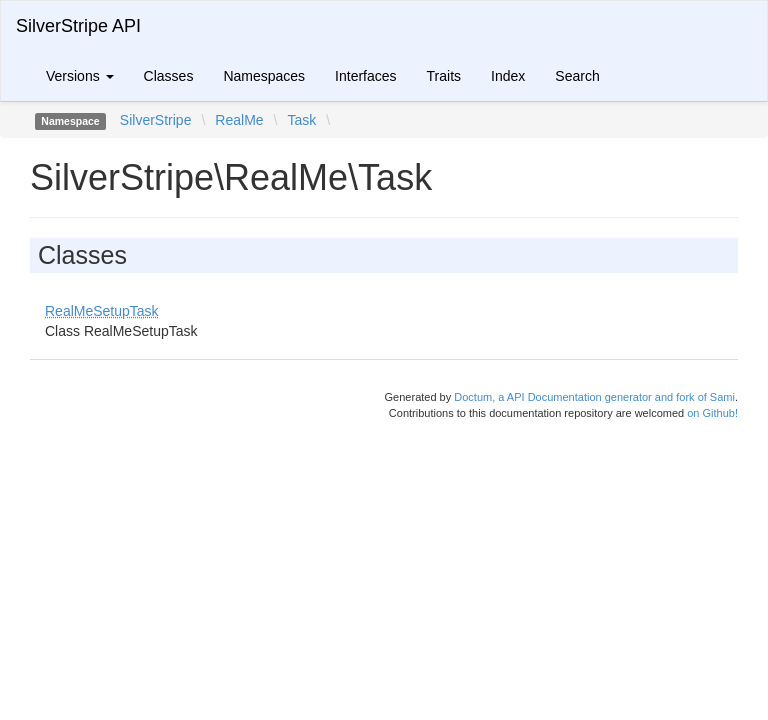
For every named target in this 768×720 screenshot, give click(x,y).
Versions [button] (80, 76)
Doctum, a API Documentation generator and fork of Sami (594, 397)
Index (508, 76)
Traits (444, 76)
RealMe (239, 120)
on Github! (712, 413)
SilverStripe (156, 120)
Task (301, 120)
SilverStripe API (78, 26)
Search (577, 76)
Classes (169, 76)
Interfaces (365, 76)
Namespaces (264, 76)
